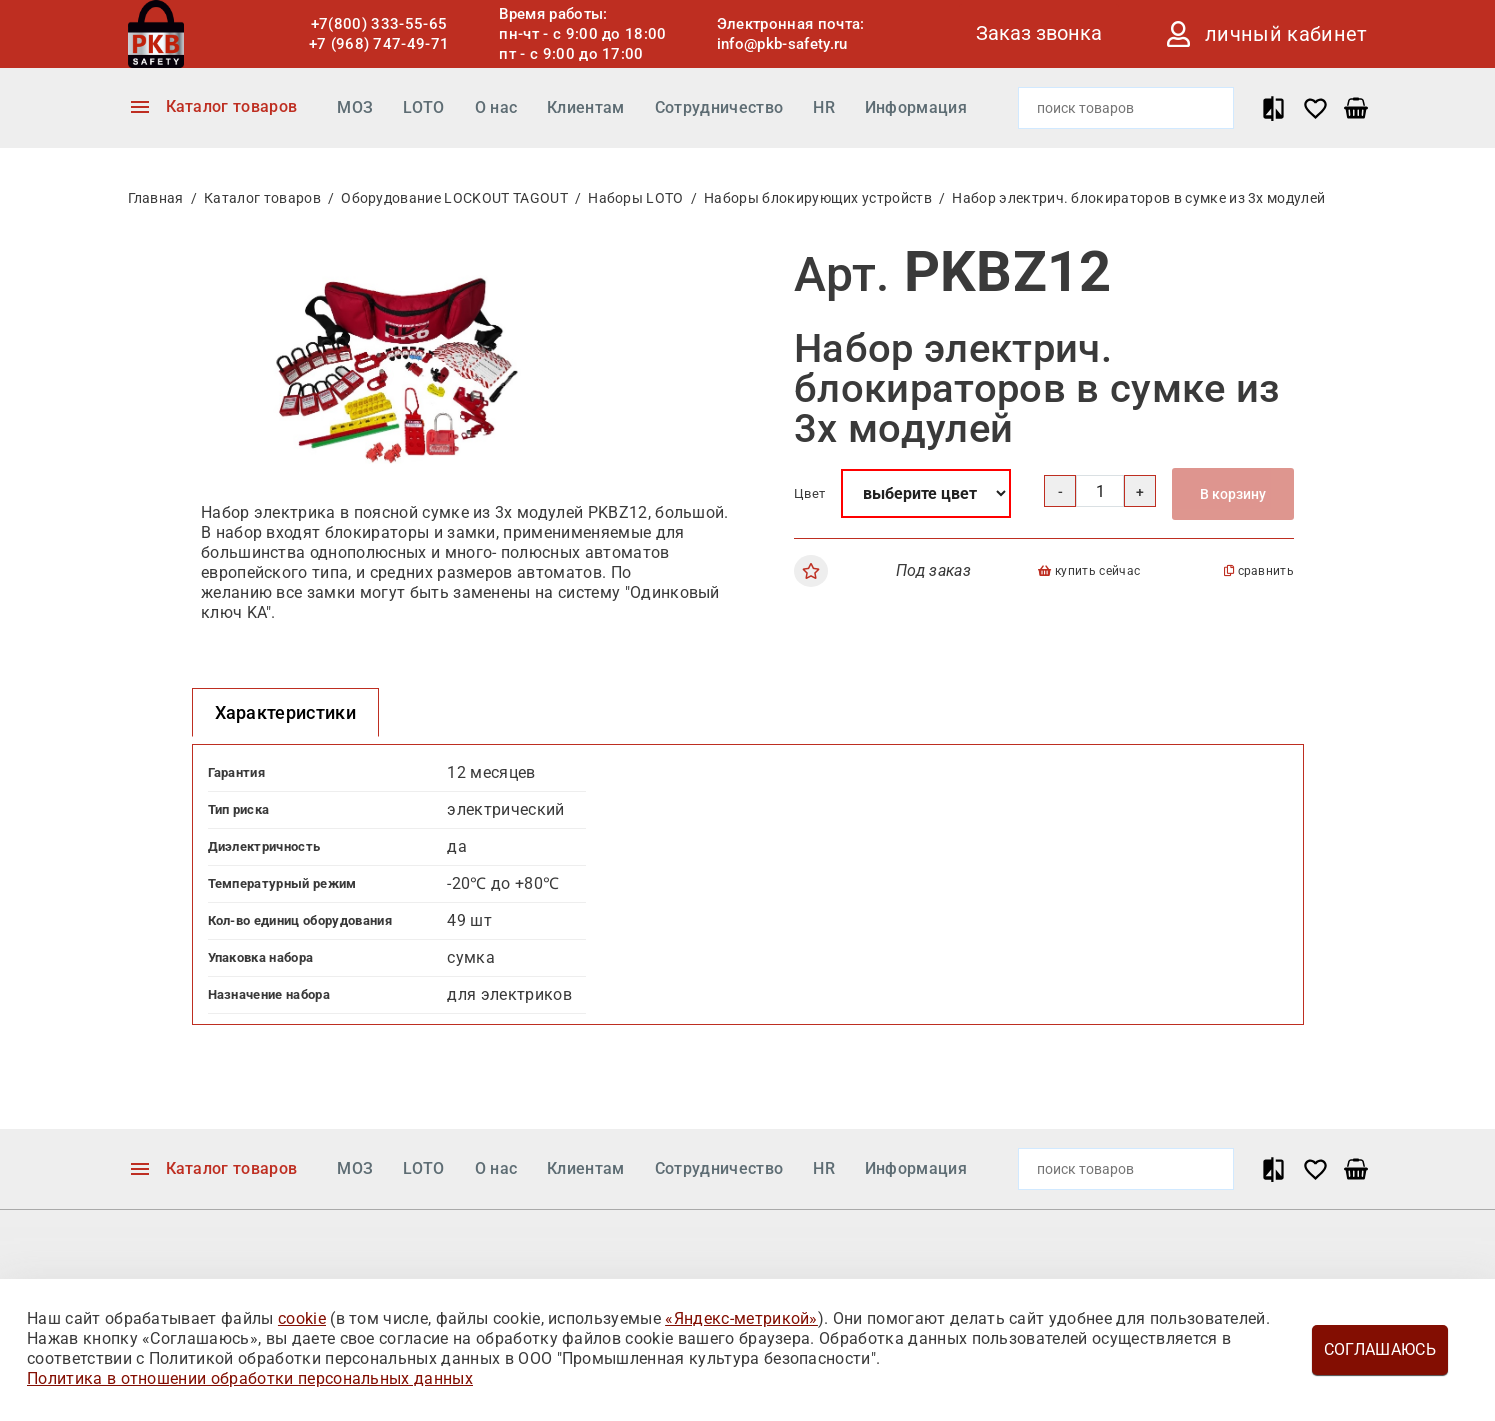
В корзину (1233, 494)
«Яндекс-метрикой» (741, 1318)
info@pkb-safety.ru (782, 44)
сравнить (1259, 571)
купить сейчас (1089, 571)
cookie (302, 1318)
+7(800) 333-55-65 (379, 24)
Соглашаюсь (1380, 1349)
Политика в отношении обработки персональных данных (250, 1378)
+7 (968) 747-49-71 (379, 44)
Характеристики (285, 712)
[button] (583, 266)
